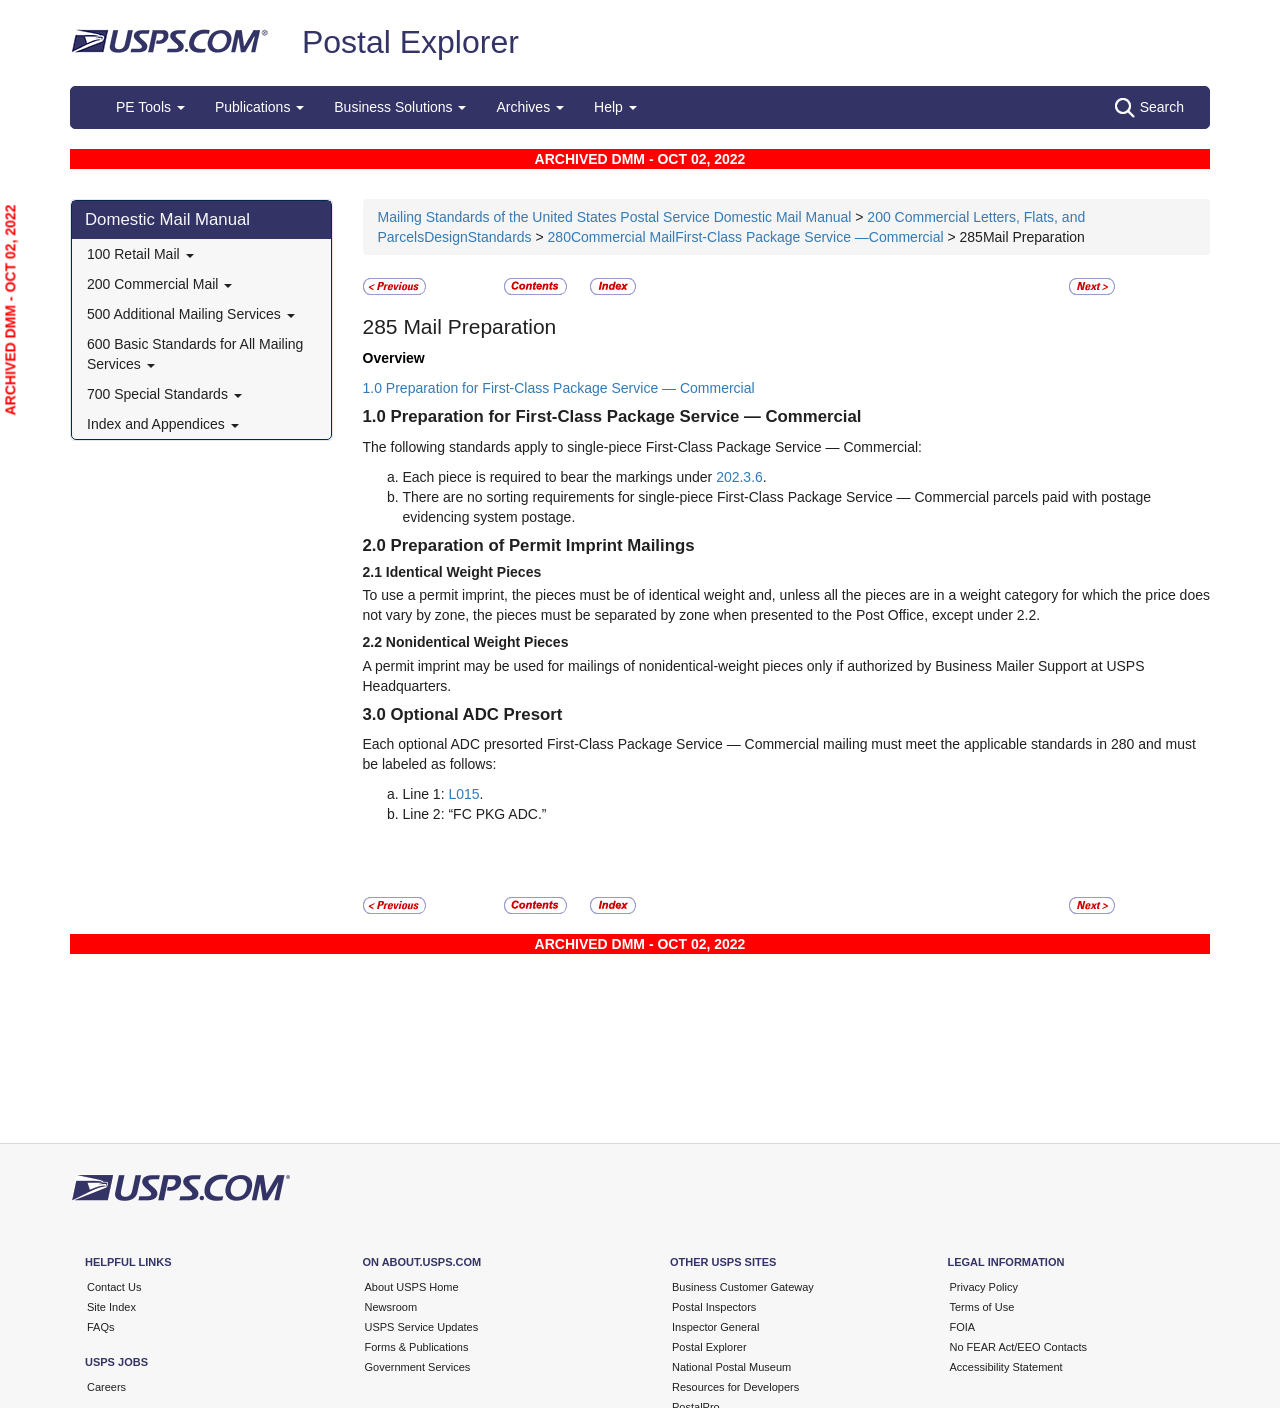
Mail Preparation (477, 326)
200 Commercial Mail (159, 284)
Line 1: (424, 794)
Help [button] (615, 107)
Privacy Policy (984, 1287)
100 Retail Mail (140, 254)
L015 (463, 794)
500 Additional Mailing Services (191, 314)
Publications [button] (259, 107)
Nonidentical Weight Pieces (477, 642)
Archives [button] (530, 107)
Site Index (111, 1307)
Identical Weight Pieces (463, 572)
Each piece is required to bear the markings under (560, 477)
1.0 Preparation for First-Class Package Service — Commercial (559, 388)
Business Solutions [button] (400, 107)
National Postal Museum (731, 1367)
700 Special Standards (164, 394)
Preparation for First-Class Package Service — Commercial (626, 416)
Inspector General (715, 1327)
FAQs (101, 1327)
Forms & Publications (417, 1347)
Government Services (418, 1367)
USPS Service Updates (422, 1327)
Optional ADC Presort (477, 714)
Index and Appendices (163, 424)
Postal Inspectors (714, 1307)
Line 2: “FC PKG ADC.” (475, 814)
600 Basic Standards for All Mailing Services (195, 354)
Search (1149, 108)
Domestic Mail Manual (167, 219)
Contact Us (114, 1287)
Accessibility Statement (1006, 1367)
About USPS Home (412, 1287)
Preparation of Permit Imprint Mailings (543, 545)
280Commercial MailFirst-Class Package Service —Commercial (746, 237)
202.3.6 (739, 477)
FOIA (963, 1327)
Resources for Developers (735, 1387)
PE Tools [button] (150, 107)
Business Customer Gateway (743, 1287)
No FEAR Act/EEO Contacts (1019, 1347)
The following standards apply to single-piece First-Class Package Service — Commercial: (642, 447)
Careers (106, 1387)
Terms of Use (982, 1307)
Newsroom (391, 1307)
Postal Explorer (410, 42)
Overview (394, 358)
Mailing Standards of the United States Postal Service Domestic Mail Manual (617, 217)
